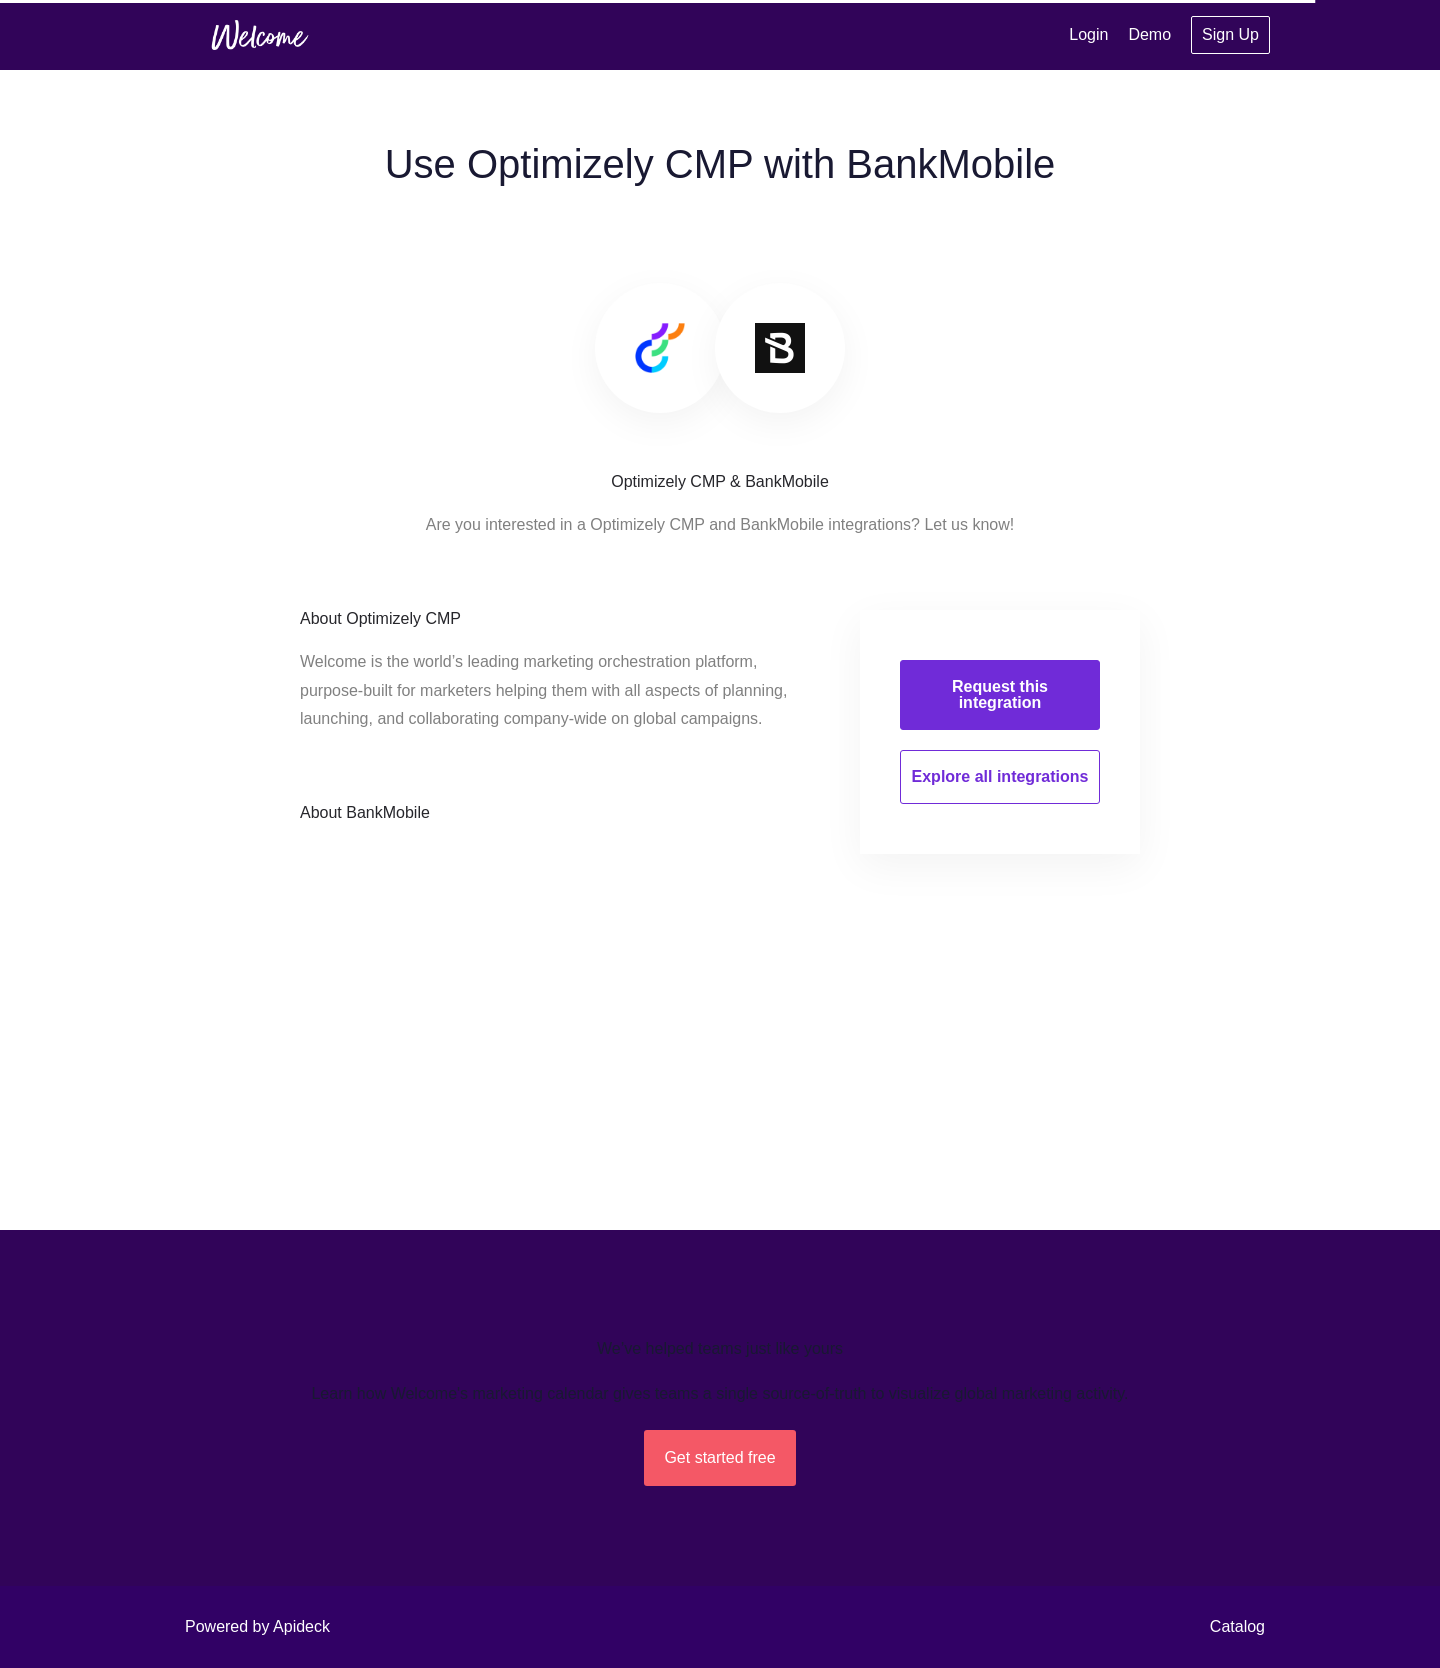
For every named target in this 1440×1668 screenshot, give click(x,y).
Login (1088, 34)
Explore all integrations (1000, 776)
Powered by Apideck (257, 1626)
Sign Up (1230, 34)
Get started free (719, 1457)
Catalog (1237, 1626)
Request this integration (1000, 694)
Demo (1149, 34)
